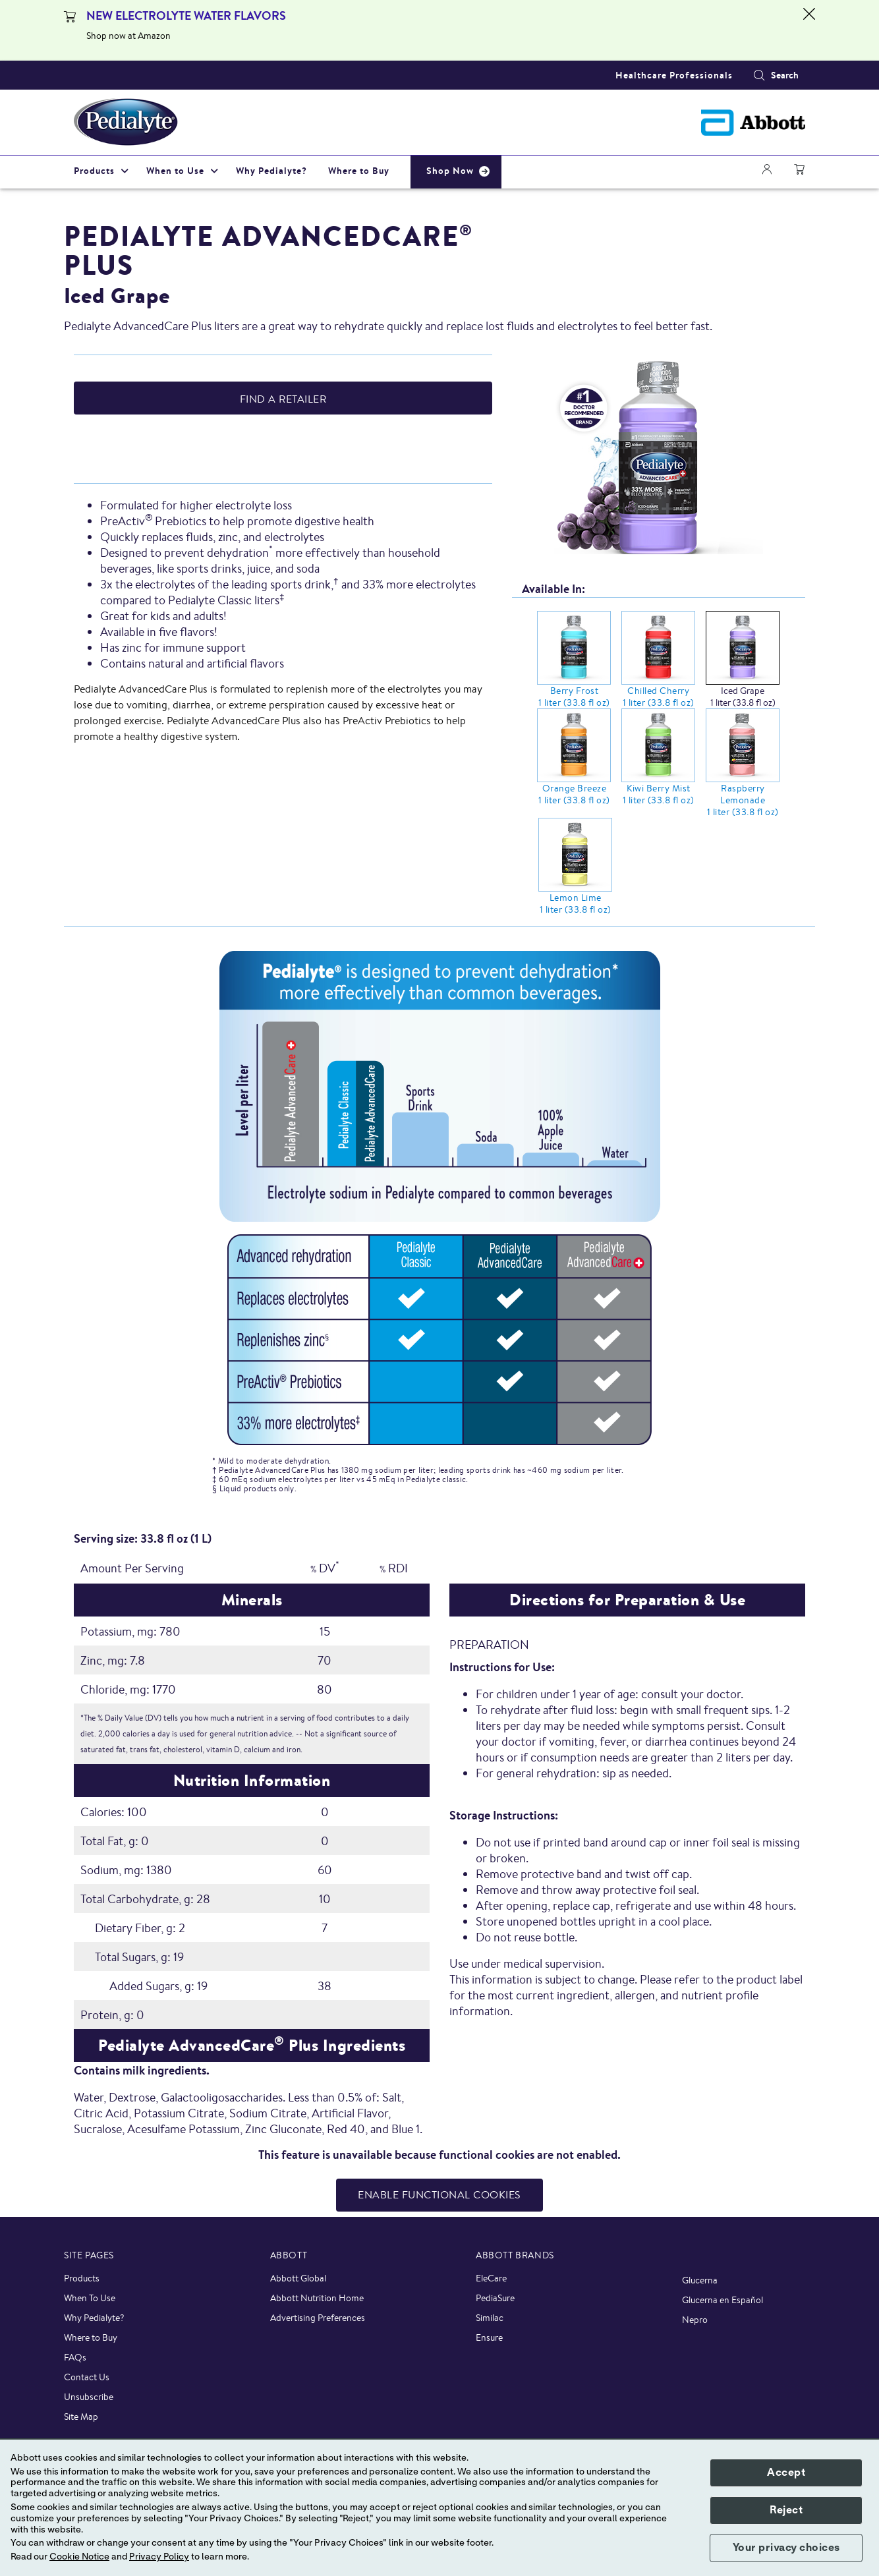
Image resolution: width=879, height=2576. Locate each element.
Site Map (81, 2416)
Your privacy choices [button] (786, 2547)
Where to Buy (90, 2337)
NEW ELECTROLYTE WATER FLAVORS (186, 15)
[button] (759, 75)
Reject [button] (786, 2510)
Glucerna (700, 2280)
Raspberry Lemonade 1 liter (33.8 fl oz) (743, 800)
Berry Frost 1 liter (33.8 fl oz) (574, 696)
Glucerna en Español (722, 2300)
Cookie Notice (79, 2557)
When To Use (89, 2298)
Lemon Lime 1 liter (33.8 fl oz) (575, 903)
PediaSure (495, 2298)
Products (81, 2278)
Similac (489, 2318)
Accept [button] (786, 2472)
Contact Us (86, 2377)
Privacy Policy (159, 2557)
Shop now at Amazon (128, 36)
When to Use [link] (175, 170)
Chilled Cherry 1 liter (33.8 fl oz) (659, 696)
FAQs (75, 2357)
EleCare (491, 2278)
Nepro (695, 2320)
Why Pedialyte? (94, 2318)
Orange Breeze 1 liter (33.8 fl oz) (574, 794)
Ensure (489, 2337)
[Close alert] (809, 30)
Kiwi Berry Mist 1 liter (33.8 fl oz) (659, 794)
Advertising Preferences (317, 2318)
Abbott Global (298, 2278)
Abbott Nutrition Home (317, 2298)
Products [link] (94, 170)
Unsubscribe (88, 2397)
